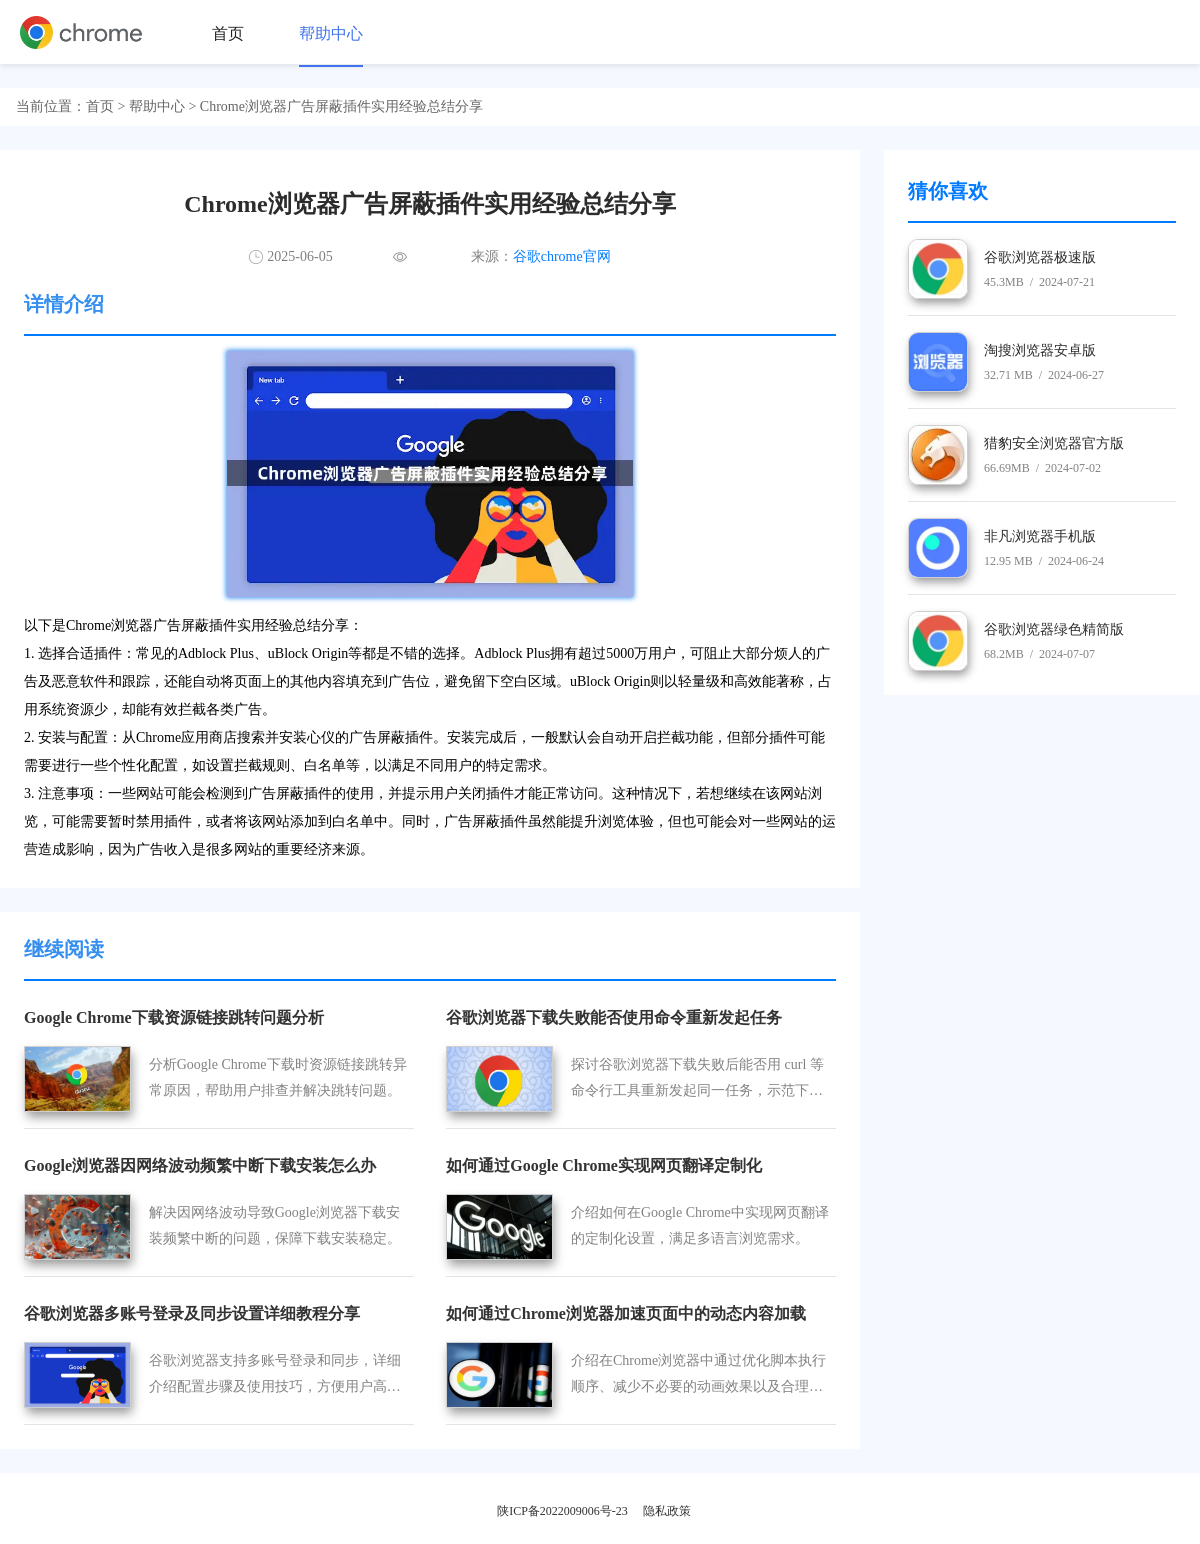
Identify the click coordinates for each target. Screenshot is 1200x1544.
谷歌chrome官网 (562, 256)
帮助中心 (331, 33)
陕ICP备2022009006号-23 (562, 1511)
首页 (228, 33)
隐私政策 (667, 1511)
